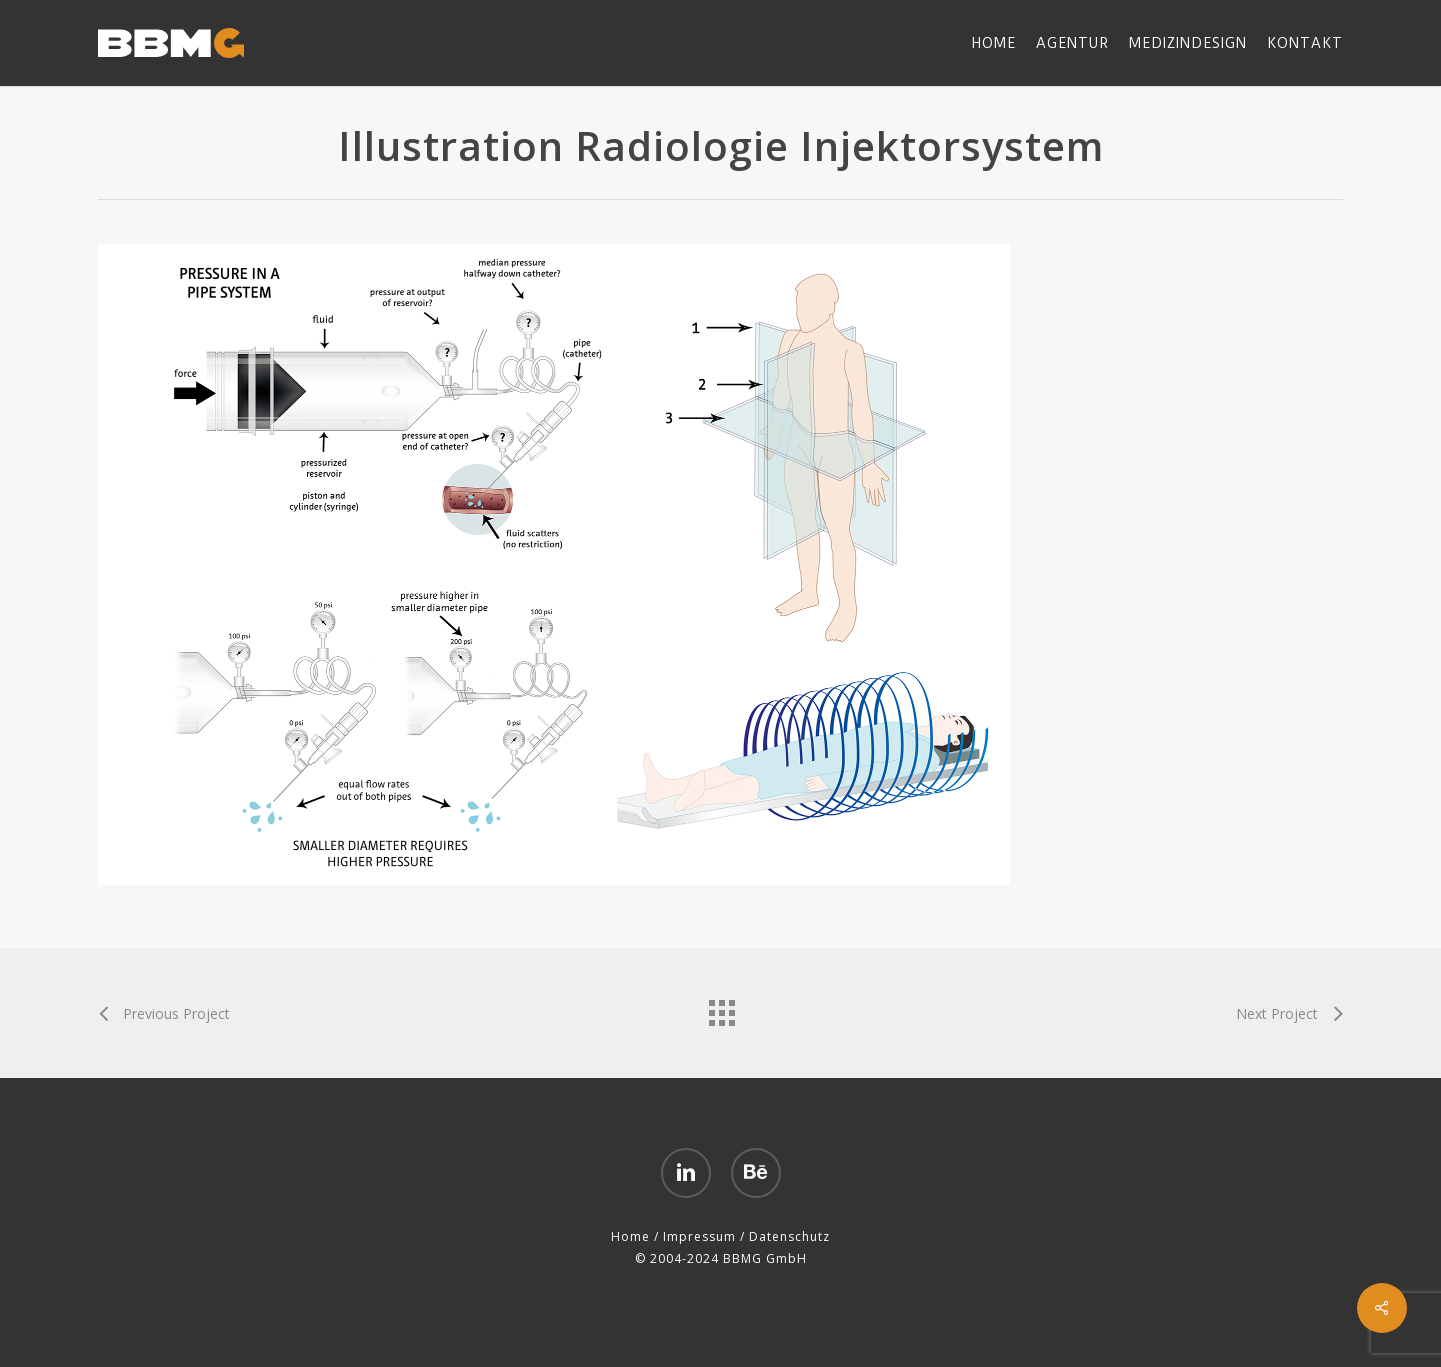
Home (630, 1236)
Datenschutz (789, 1236)
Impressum (699, 1236)
